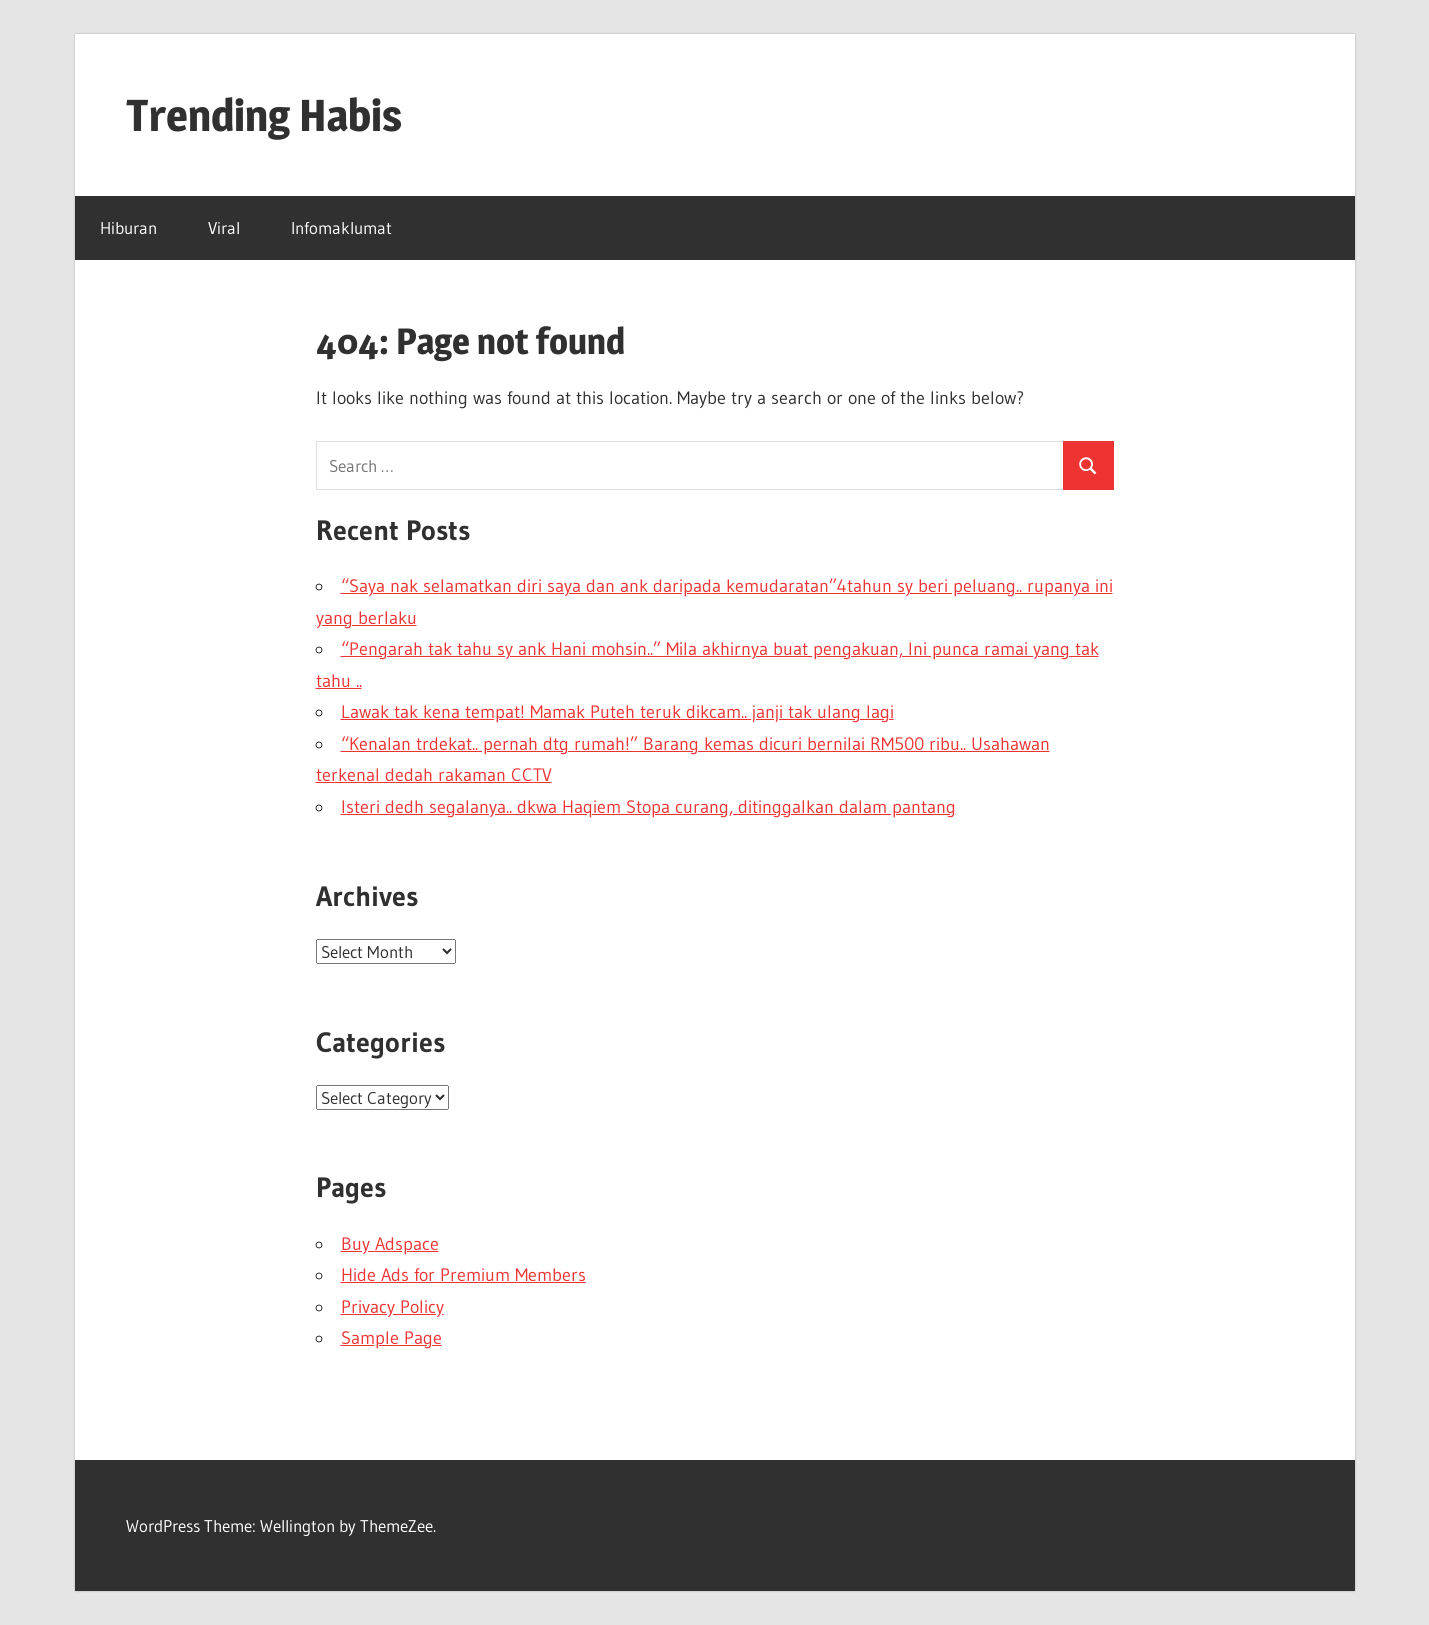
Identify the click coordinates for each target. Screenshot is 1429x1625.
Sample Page (391, 1338)
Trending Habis (264, 115)
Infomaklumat (341, 227)
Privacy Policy (392, 1307)
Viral (224, 227)
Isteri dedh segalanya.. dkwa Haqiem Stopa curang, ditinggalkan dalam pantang (648, 807)
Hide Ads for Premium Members (463, 1275)
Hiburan (128, 227)
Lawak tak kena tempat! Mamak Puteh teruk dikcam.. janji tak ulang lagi (617, 712)
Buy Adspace (390, 1244)
